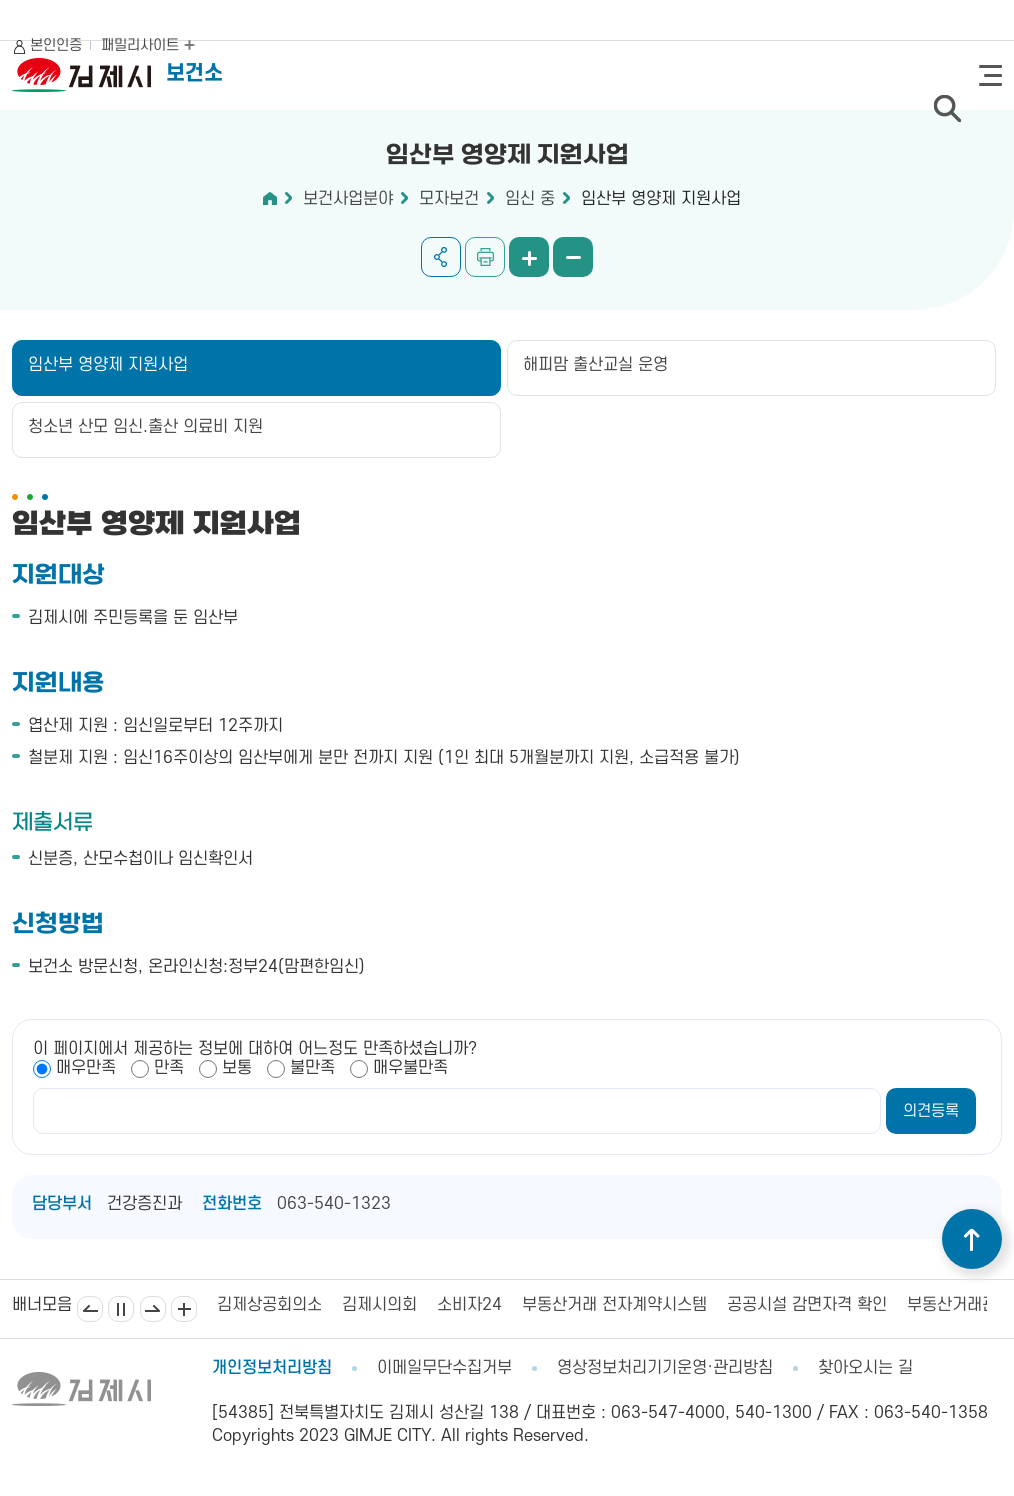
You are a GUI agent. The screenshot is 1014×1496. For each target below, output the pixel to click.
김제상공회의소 (269, 1305)
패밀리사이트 (148, 45)
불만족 (312, 1068)
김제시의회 (379, 1305)
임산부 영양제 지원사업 (661, 199)
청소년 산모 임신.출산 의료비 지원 (145, 427)
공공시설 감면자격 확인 (807, 1305)
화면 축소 (573, 257)
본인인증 (56, 45)
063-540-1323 (334, 1204)
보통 (237, 1068)
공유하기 (441, 257)
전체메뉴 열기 (990, 75)
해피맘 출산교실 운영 (595, 365)
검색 (947, 108)
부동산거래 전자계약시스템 (614, 1305)
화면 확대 (529, 257)
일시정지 (121, 1309)
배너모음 (184, 1309)
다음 (153, 1309)
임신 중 (530, 199)
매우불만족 (410, 1068)
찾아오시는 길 (865, 1368)
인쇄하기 (485, 257)
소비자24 (469, 1305)
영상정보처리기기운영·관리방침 (665, 1368)
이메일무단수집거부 (444, 1368)
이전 (90, 1309)
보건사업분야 (348, 199)
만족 (169, 1068)
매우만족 (86, 1068)
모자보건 (449, 199)
